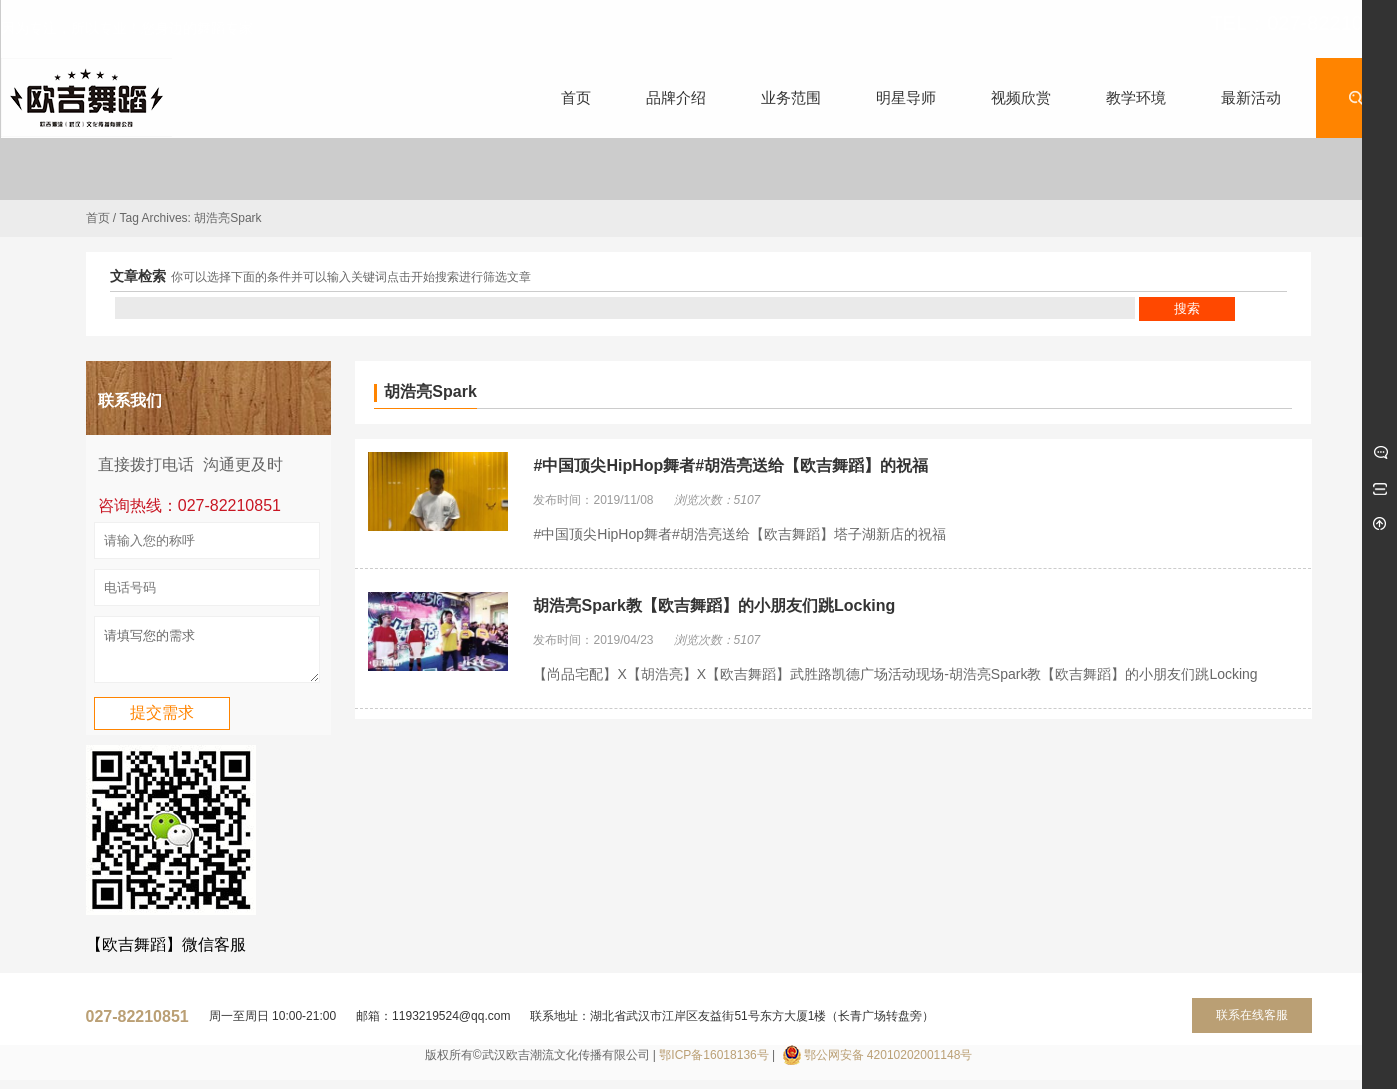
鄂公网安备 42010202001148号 (888, 1064)
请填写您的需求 (207, 654)
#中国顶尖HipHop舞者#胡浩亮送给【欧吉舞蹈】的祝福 (730, 465)
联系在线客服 (1252, 1024)
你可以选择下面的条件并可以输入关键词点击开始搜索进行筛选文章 (351, 277)
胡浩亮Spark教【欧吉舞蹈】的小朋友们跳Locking (714, 605)
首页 (98, 218)
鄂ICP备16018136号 (713, 1064)
